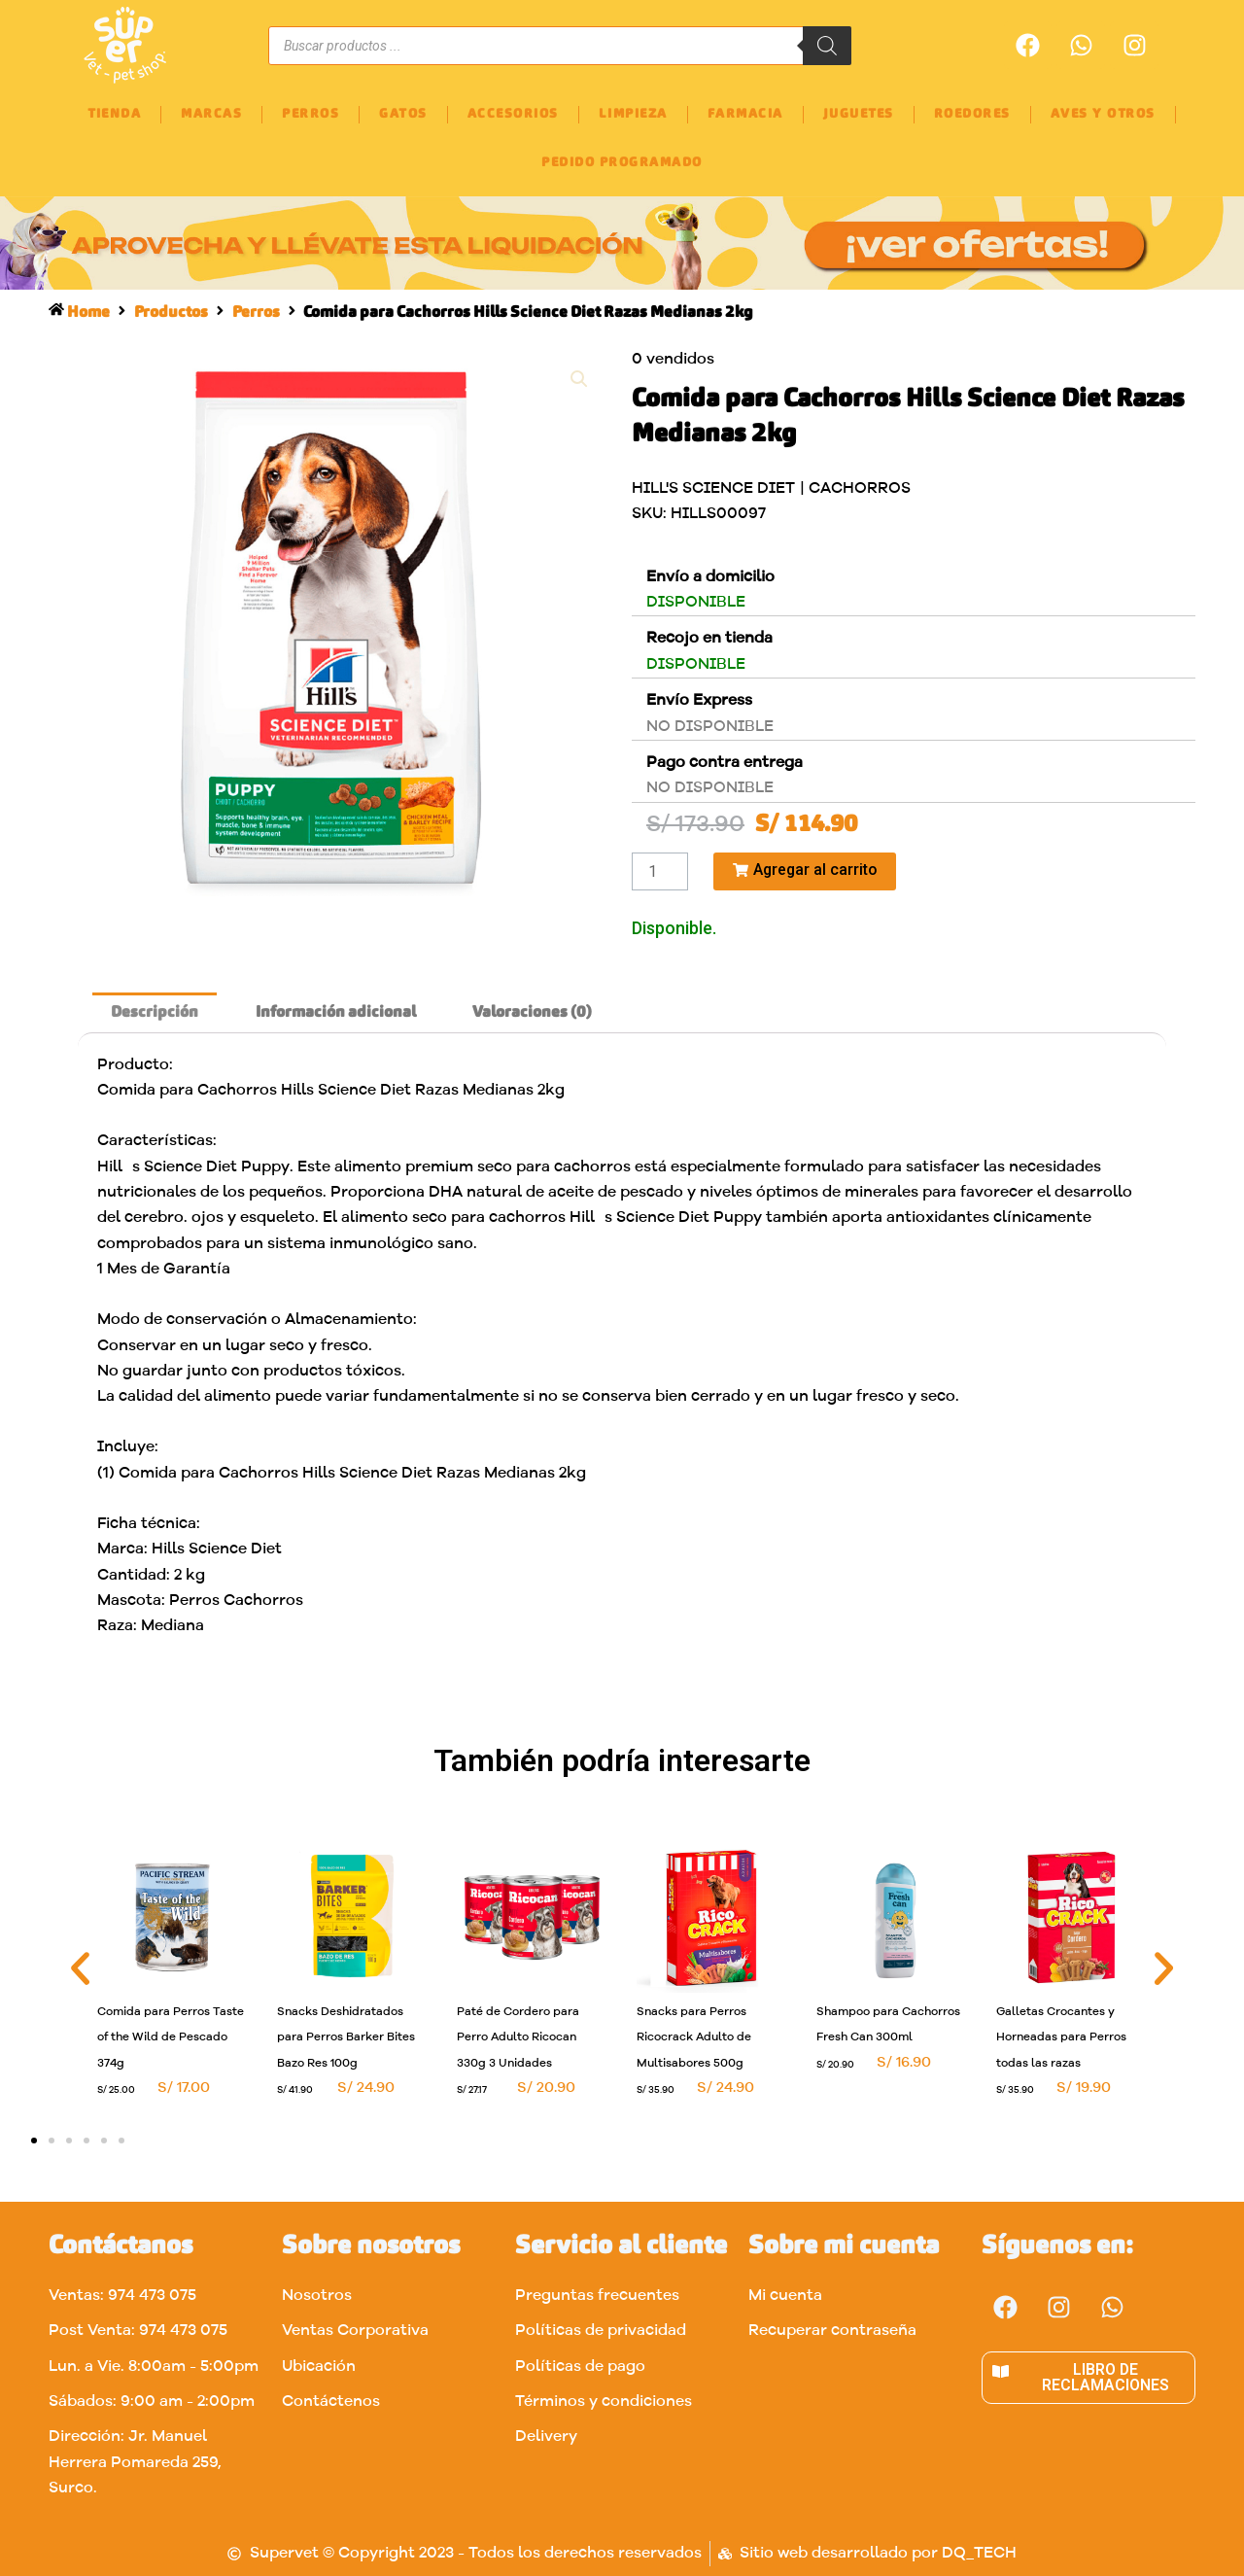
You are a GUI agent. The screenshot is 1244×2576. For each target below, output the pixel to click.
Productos (172, 313)
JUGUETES (858, 114)
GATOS (403, 114)
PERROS (310, 114)
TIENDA (114, 114)
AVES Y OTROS (1103, 114)
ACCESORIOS (513, 114)
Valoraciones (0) (532, 1013)
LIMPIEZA (633, 114)
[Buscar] (827, 45)
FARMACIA (745, 114)
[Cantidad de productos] (660, 871)
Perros (258, 313)
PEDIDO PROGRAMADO (622, 163)
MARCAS (211, 114)
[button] (80, 1968)
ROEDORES (972, 114)
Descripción (154, 1013)
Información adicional (336, 1013)
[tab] (154, 1012)
